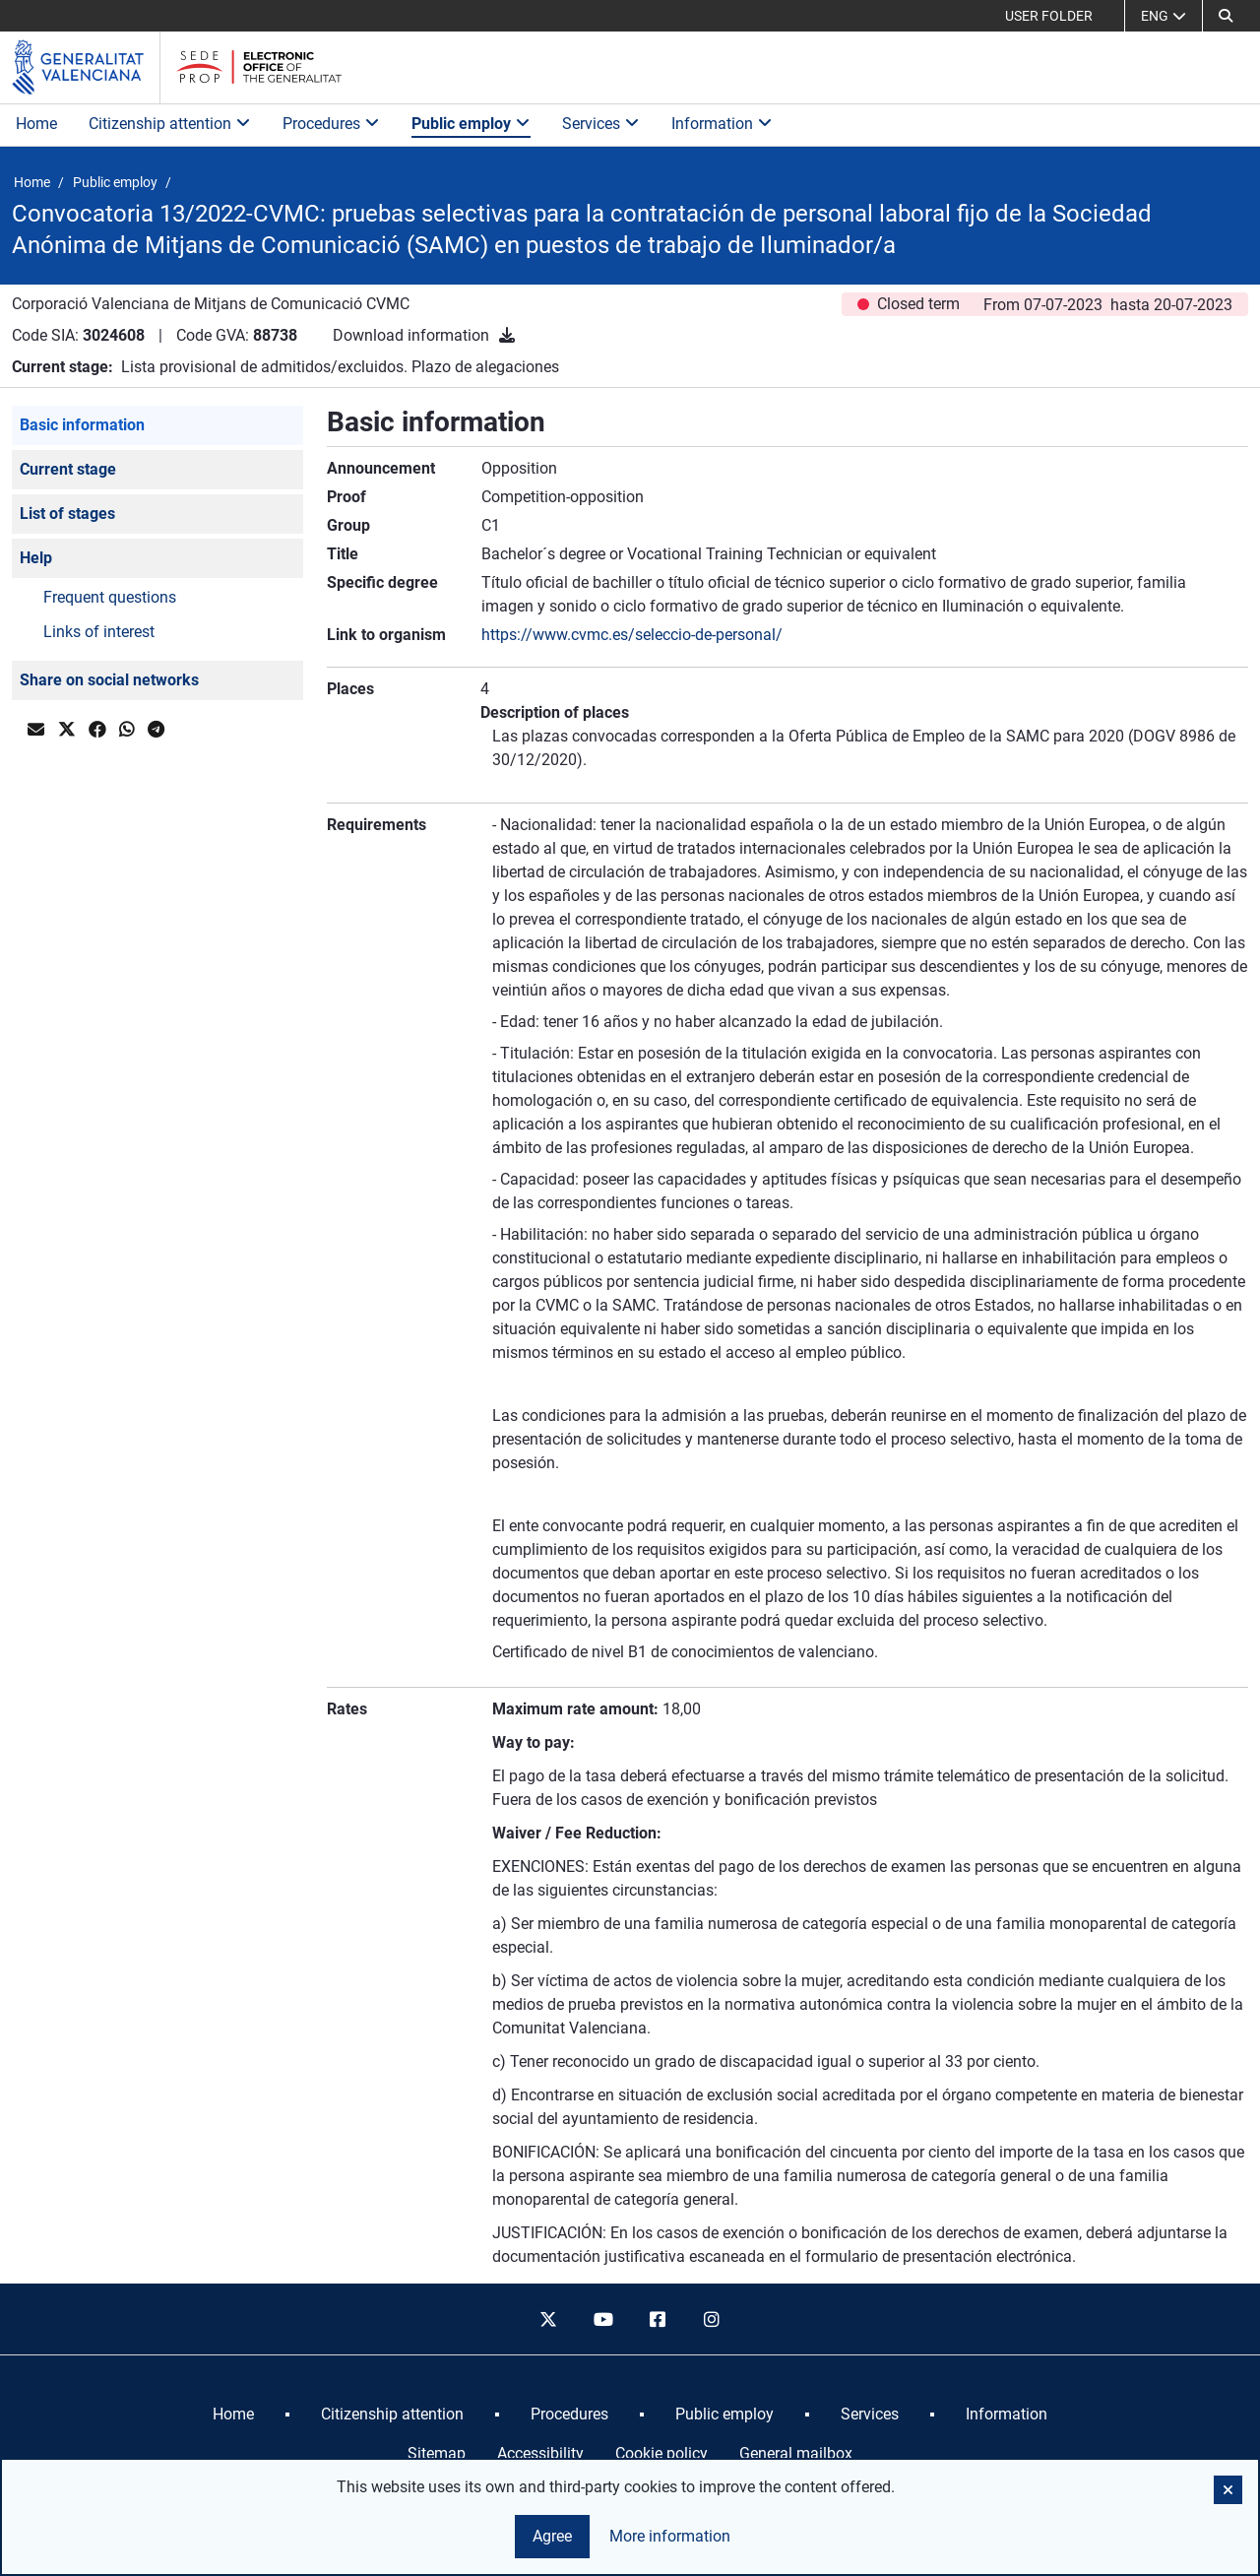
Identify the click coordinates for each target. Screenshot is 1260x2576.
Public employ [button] (471, 123)
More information (669, 2536)
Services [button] (601, 123)
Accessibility (540, 2453)
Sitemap (437, 2453)
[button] (1225, 16)
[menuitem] (233, 2414)
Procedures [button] (331, 123)
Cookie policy (661, 2453)
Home (36, 123)
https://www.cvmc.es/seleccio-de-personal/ (632, 634)
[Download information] (507, 335)
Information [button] (722, 123)
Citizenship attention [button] (170, 123)
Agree (552, 2536)
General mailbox (795, 2453)
